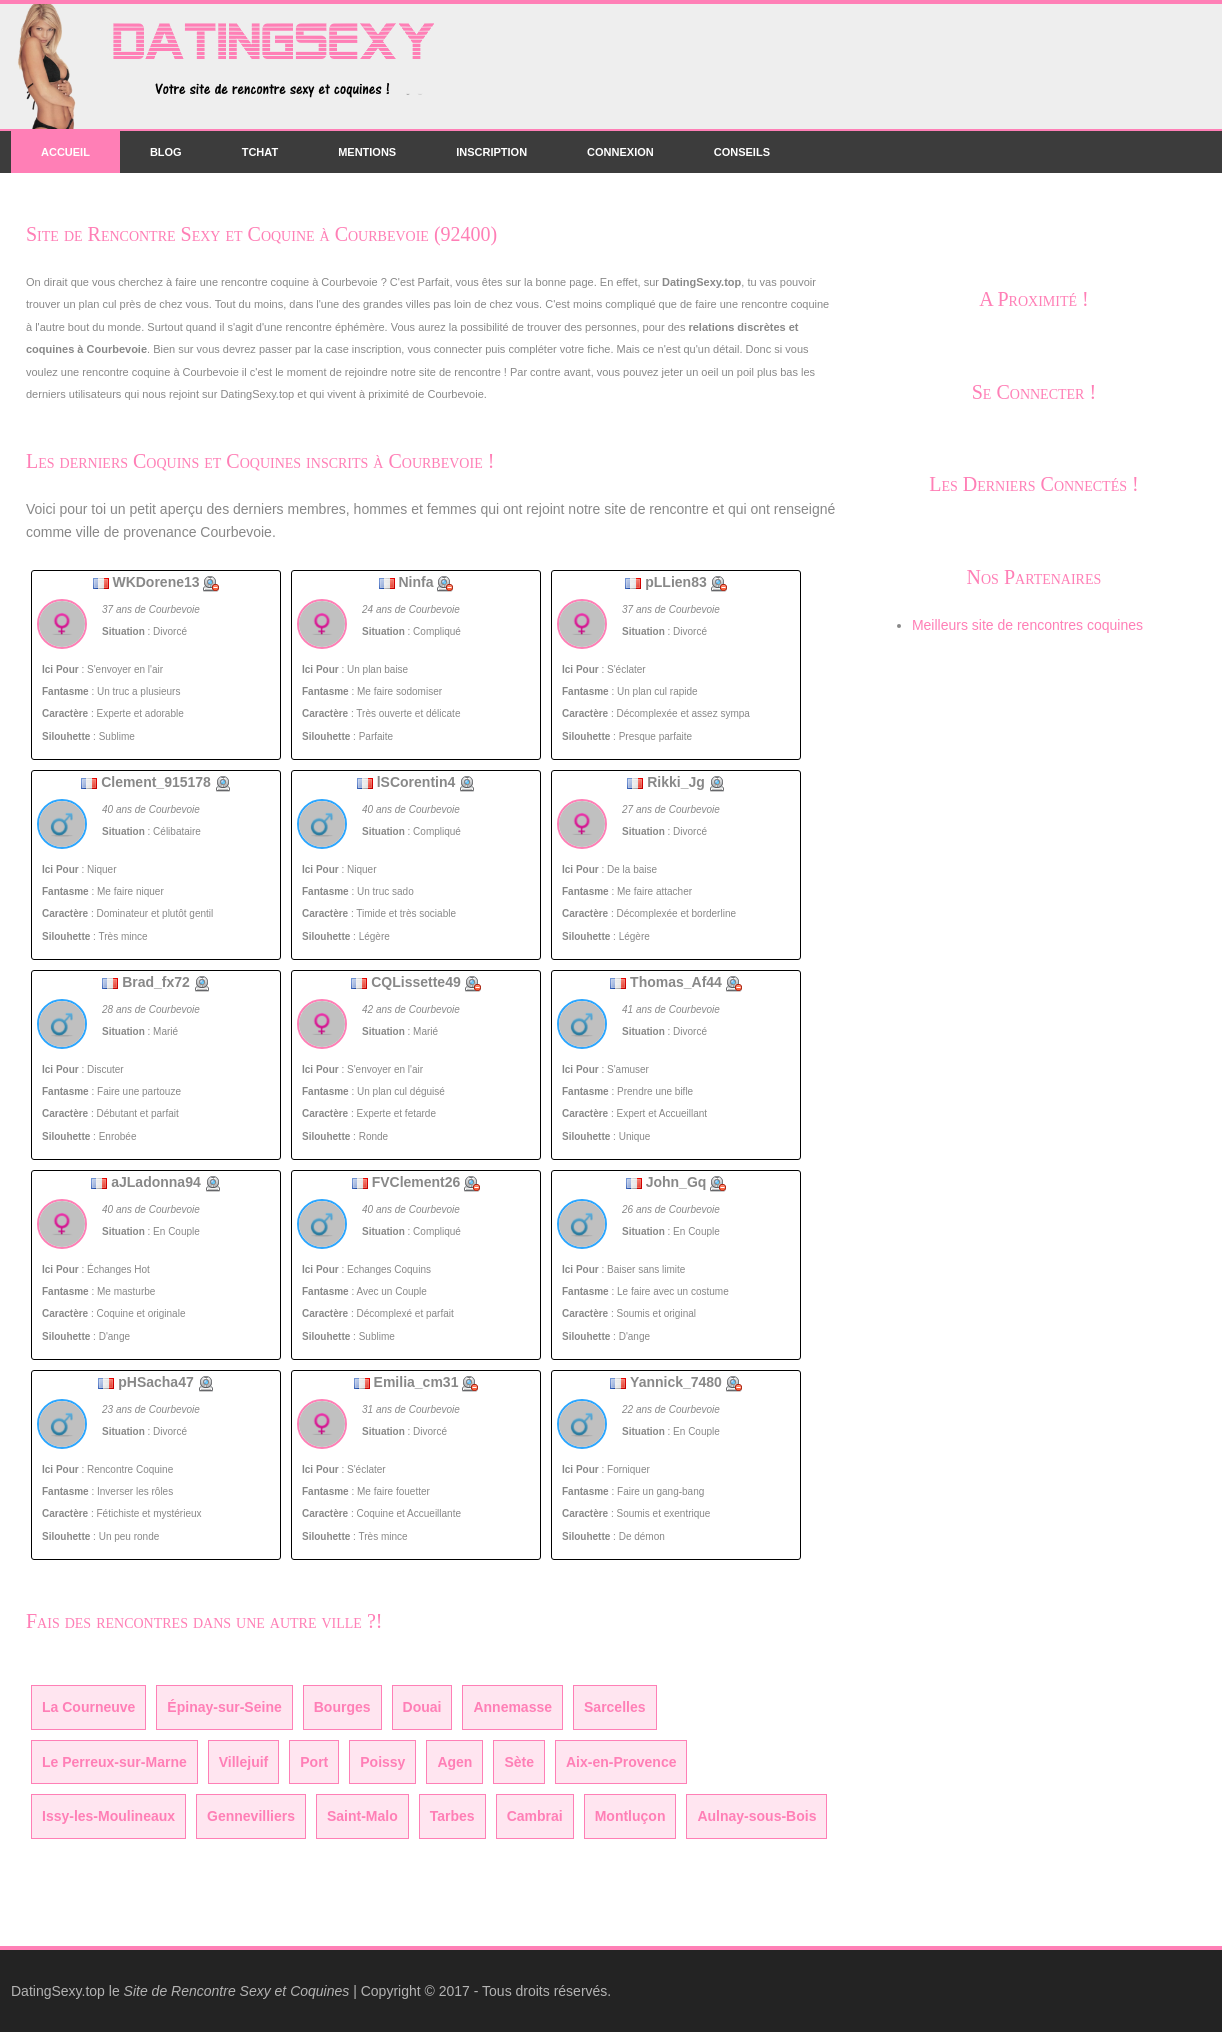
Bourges (342, 1707)
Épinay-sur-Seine (224, 1707)
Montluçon (630, 1816)
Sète (519, 1762)
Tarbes (452, 1816)
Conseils (742, 152)
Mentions (367, 152)
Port (314, 1762)
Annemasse (512, 1707)
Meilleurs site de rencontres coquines (1027, 625)
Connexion (620, 152)
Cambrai (535, 1816)
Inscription (491, 152)
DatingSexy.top (58, 1991)
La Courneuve (88, 1707)
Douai (422, 1707)
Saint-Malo (362, 1816)
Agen (454, 1762)
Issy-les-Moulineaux (108, 1816)
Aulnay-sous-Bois (756, 1816)
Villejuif (244, 1762)
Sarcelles (615, 1707)
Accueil (65, 152)
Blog (166, 152)
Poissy (382, 1762)
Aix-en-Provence (621, 1762)
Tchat (260, 152)
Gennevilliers (251, 1816)
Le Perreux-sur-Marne (114, 1762)
